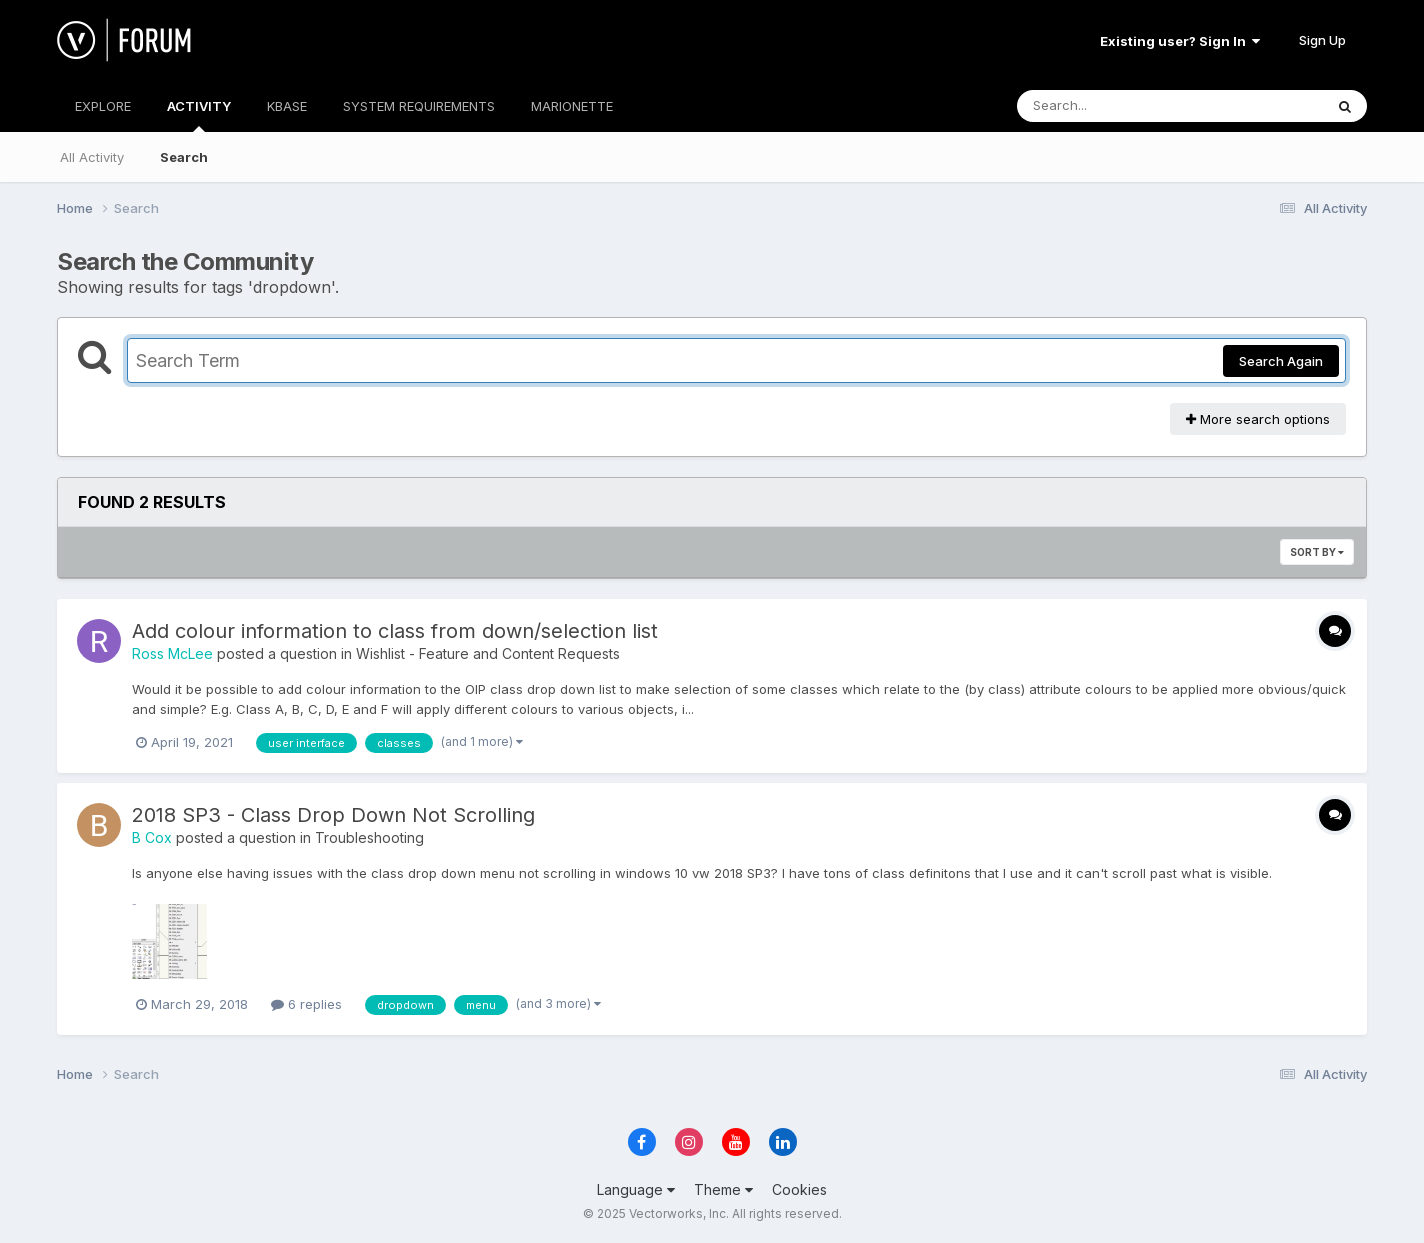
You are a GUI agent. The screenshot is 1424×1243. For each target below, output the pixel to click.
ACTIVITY (199, 115)
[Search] (1115, 106)
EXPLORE (103, 106)
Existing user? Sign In (1180, 41)
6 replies (306, 1004)
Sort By (1317, 552)
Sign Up (1322, 40)
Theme (723, 1189)
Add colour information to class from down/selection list (395, 631)
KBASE (287, 106)
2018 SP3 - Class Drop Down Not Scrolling (333, 815)
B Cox (152, 837)
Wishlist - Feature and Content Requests (488, 653)
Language (636, 1189)
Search (184, 157)
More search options (1258, 419)
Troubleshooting (369, 837)
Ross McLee (172, 653)
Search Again (1281, 361)
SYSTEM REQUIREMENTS (419, 106)
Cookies (799, 1189)
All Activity (92, 157)
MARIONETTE (572, 106)
